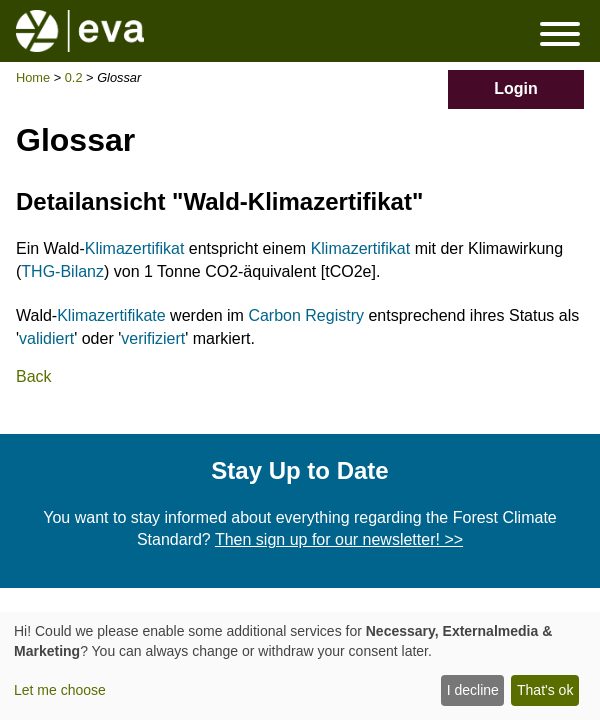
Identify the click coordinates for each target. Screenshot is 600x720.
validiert (46, 338)
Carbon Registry (306, 315)
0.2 (74, 77)
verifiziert (153, 338)
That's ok (545, 690)
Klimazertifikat (135, 248)
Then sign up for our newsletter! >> (339, 539)
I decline (473, 690)
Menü (560, 33)
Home (33, 77)
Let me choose (60, 690)
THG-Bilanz (62, 271)
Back (34, 376)
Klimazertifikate (111, 315)
